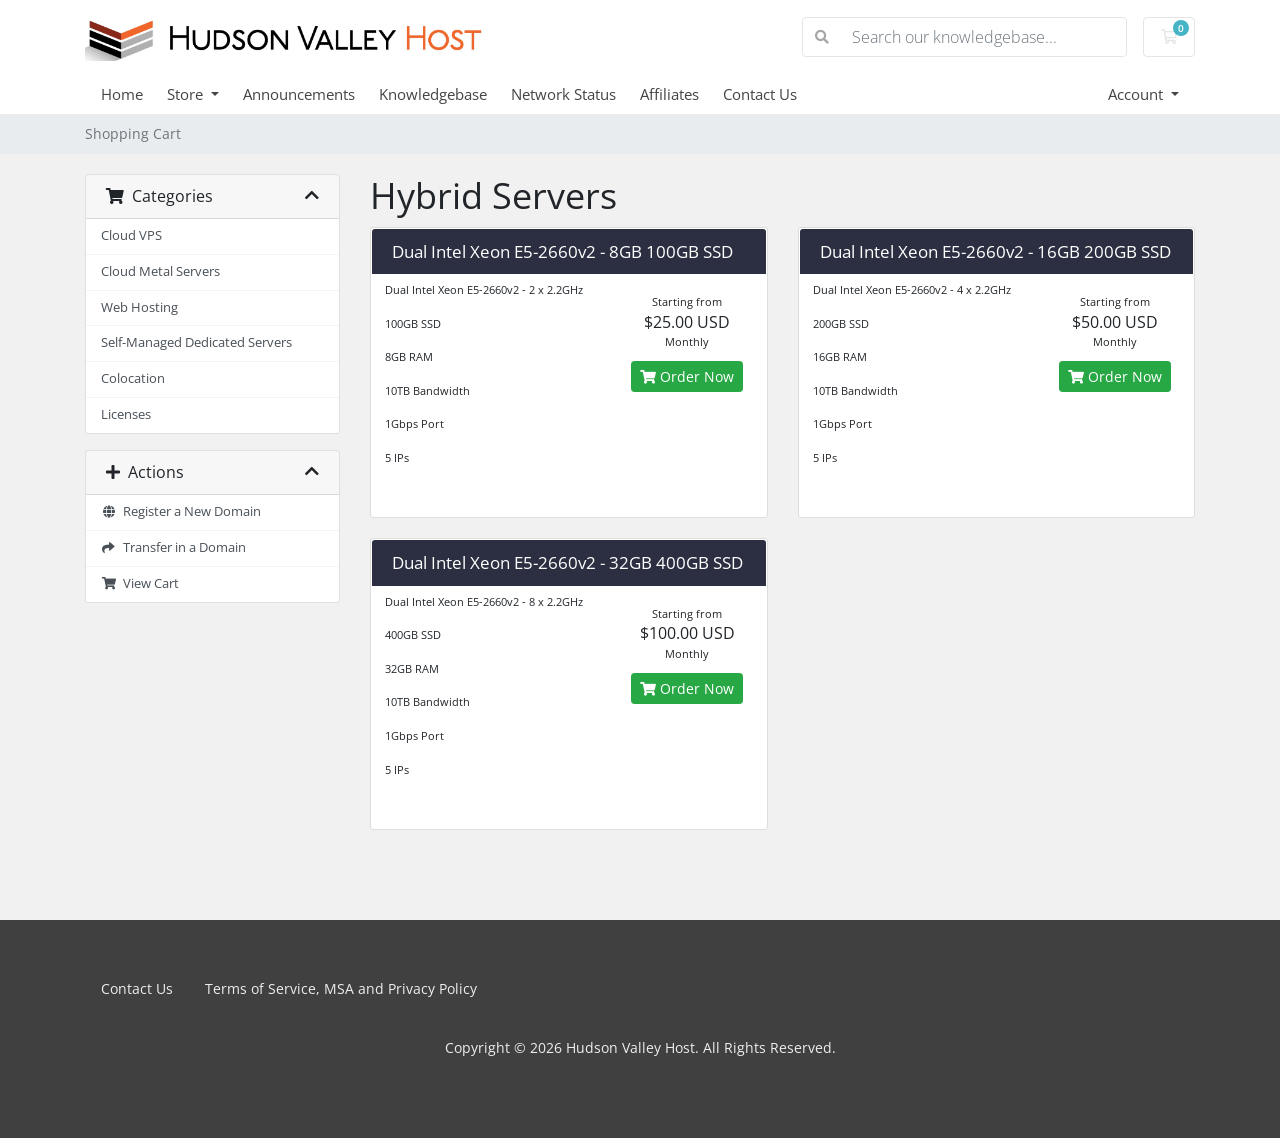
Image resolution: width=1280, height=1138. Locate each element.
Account (1137, 94)
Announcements (299, 94)
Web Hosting (139, 307)
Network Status (563, 94)
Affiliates (669, 94)
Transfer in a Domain (173, 547)
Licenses (126, 414)
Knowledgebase (433, 94)
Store (187, 94)
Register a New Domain (181, 511)
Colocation (133, 378)
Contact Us (760, 94)
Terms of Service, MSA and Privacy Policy (341, 988)
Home (122, 94)
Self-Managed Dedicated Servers (196, 342)
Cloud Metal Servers (160, 271)
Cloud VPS (131, 235)
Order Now (687, 376)
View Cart (140, 583)
